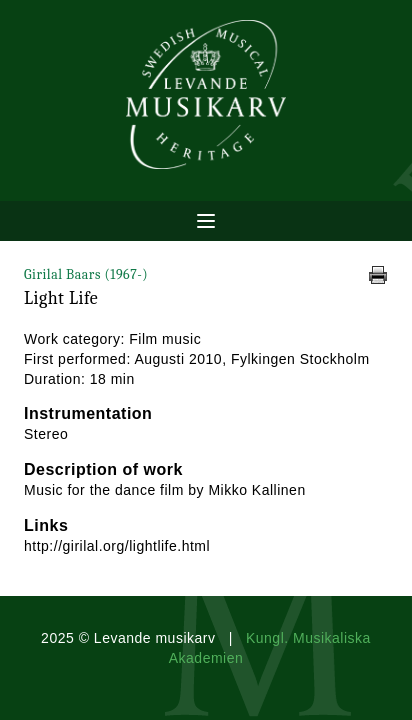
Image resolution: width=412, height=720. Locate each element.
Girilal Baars (86, 274)
